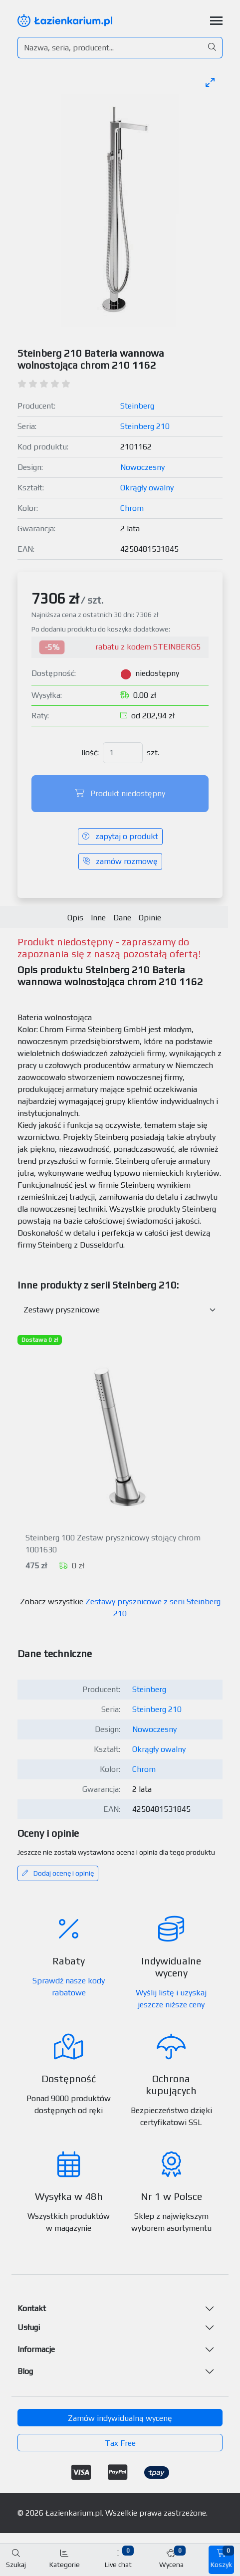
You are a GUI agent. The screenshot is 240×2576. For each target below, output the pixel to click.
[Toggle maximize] (210, 82)
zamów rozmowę (120, 861)
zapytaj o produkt (120, 836)
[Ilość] (123, 752)
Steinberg (137, 406)
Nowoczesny (142, 467)
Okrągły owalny (147, 487)
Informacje (36, 2349)
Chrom (132, 508)
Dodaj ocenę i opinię (58, 1873)
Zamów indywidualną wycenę (120, 2418)
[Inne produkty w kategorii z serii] (120, 1310)
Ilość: (90, 752)
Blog (25, 2371)
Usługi (28, 2327)
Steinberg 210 (145, 426)
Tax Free (120, 2443)
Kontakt (31, 2308)
